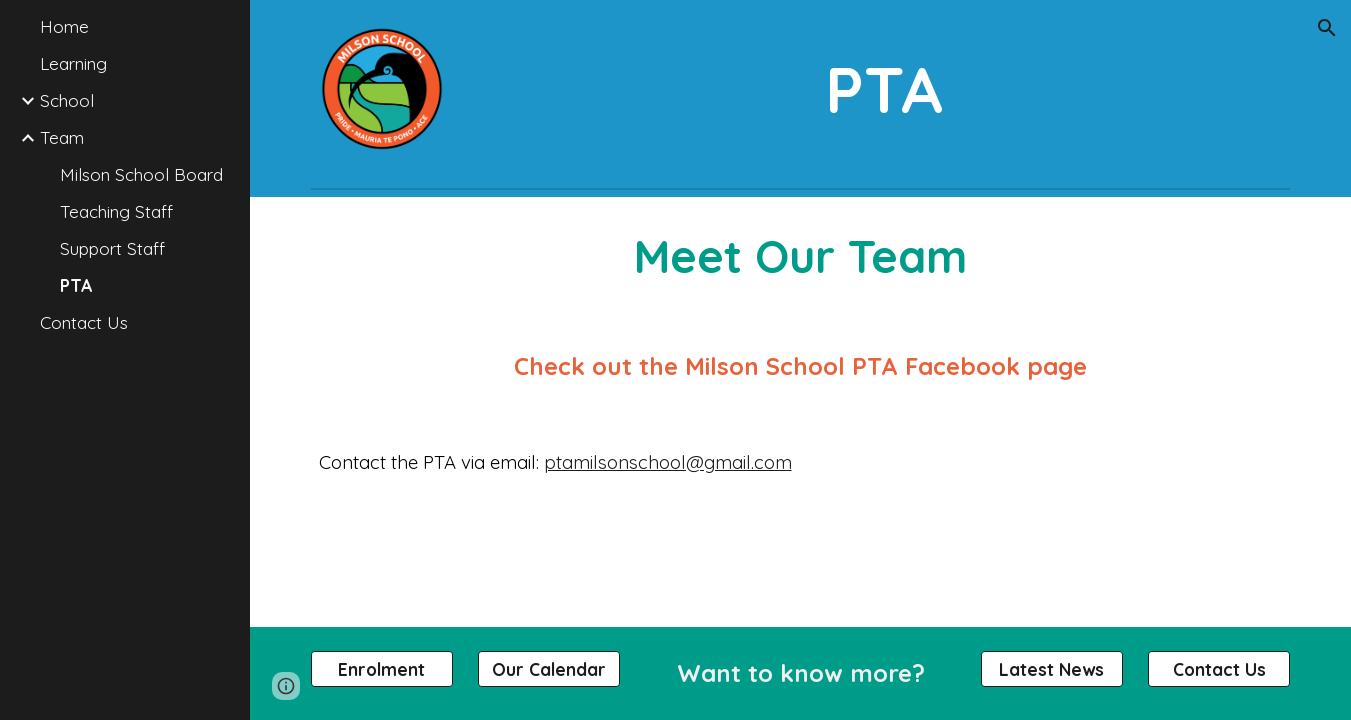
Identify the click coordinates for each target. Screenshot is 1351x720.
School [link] (67, 100)
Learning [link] (73, 63)
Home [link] (64, 26)
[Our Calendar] (549, 669)
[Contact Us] (1219, 669)
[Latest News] (1052, 669)
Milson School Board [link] (141, 174)
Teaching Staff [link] (116, 211)
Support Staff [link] (112, 248)
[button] (1327, 28)
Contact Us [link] (84, 322)
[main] (884, 89)
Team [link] (62, 137)
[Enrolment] (382, 669)
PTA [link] (76, 285)
